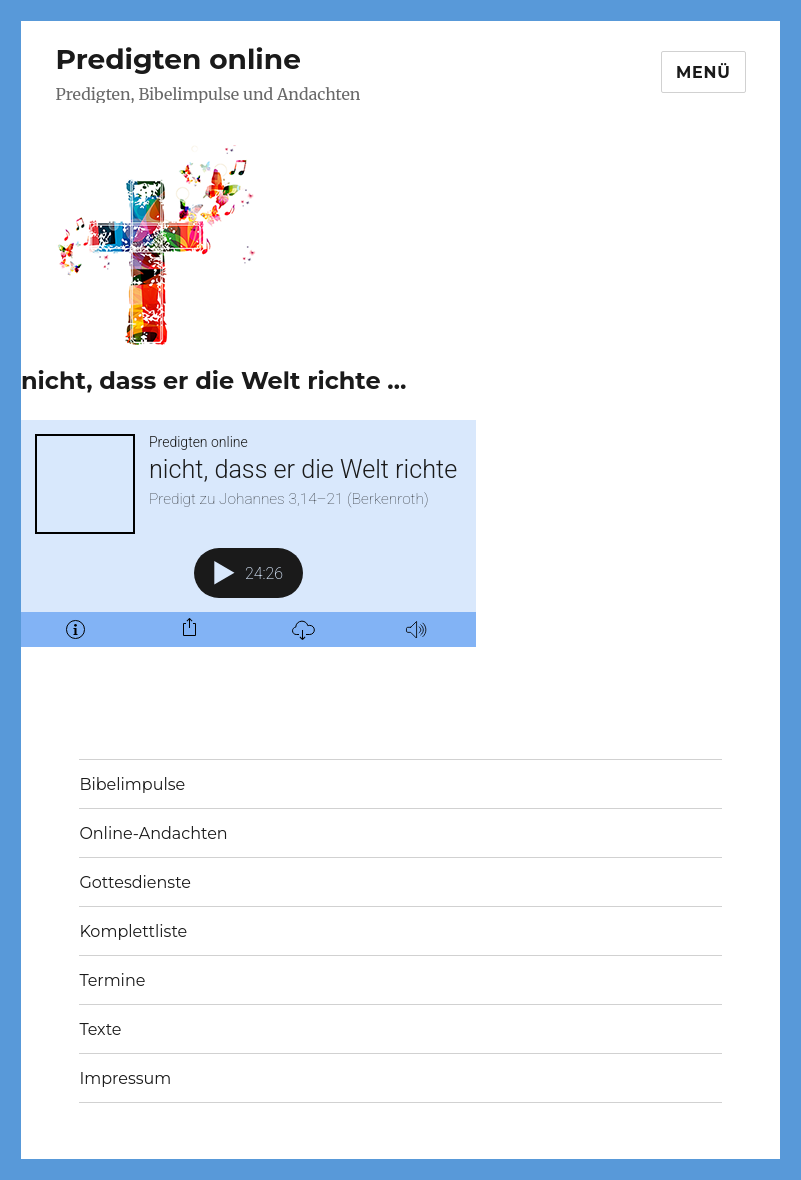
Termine (112, 980)
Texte (100, 1029)
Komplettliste (133, 931)
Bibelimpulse (132, 784)
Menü (703, 72)
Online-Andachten (153, 833)
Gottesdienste (135, 882)
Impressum (125, 1078)
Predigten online (178, 59)
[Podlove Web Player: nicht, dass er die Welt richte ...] (248, 533)
